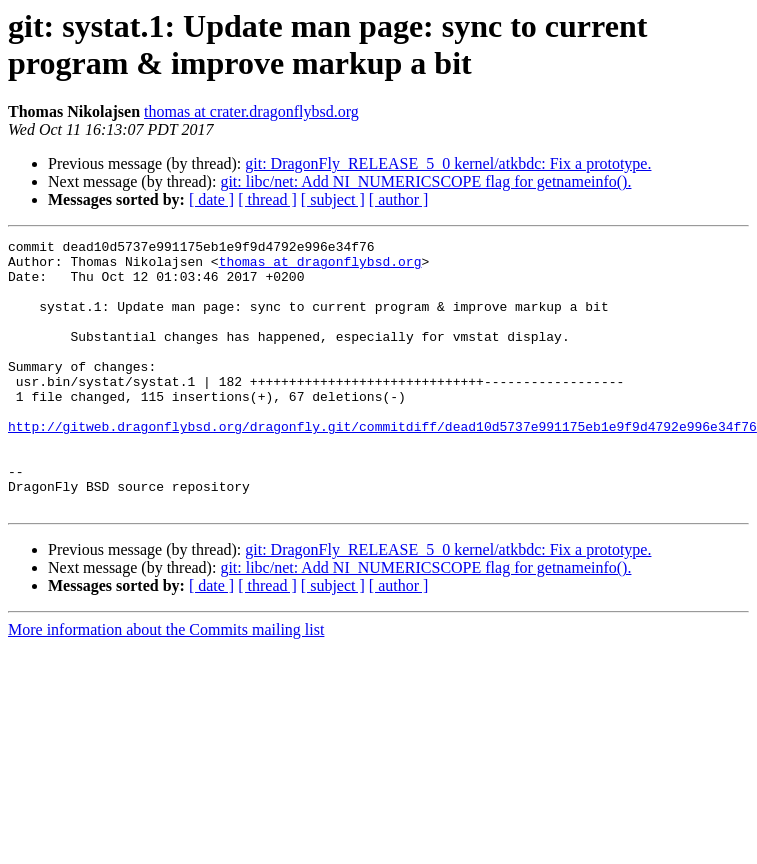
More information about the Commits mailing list (166, 683)
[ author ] (399, 199)
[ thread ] (267, 199)
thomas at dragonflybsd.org (320, 267)
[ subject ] (333, 199)
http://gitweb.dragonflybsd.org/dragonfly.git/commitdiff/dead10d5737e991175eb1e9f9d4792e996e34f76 (382, 465)
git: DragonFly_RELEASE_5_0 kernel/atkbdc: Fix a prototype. (448, 163)
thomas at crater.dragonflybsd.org (251, 111)
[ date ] (211, 199)
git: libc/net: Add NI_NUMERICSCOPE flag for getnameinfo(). (425, 181)
